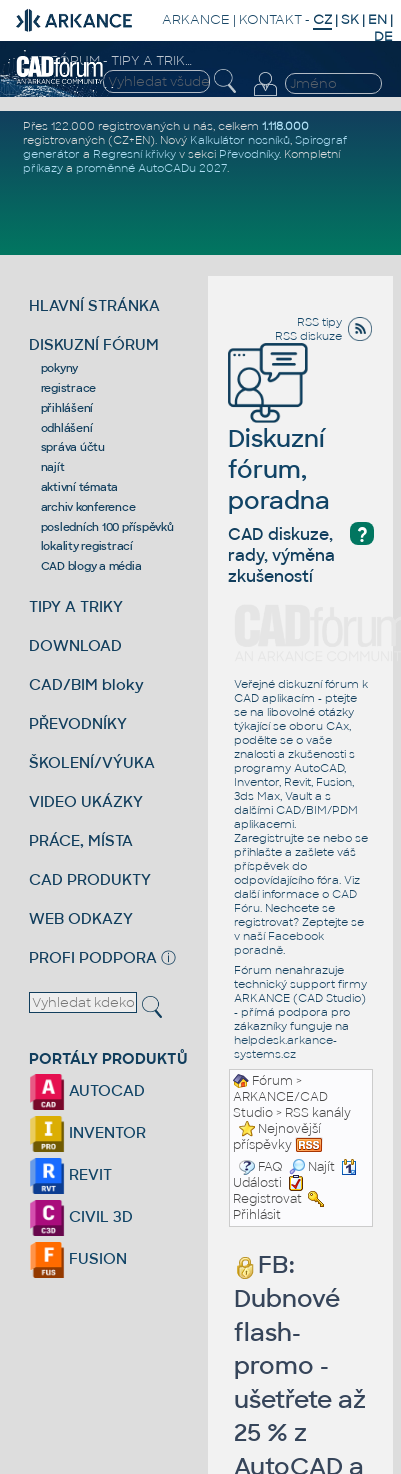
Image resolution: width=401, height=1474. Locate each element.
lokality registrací (87, 546)
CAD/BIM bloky (86, 684)
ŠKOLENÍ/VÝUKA (92, 762)
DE (383, 36)
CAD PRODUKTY (90, 879)
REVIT (70, 1174)
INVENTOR (87, 1132)
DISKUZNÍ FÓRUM (94, 344)
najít (53, 467)
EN (377, 19)
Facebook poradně (279, 943)
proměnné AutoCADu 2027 (151, 168)
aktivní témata (80, 487)
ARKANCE (196, 19)
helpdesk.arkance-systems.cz (285, 1047)
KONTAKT (270, 19)
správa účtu (73, 447)
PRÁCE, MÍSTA (81, 840)
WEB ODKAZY (81, 918)
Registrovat (267, 1199)
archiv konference (88, 507)
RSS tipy (319, 322)
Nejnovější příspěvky (277, 1137)
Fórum (272, 1081)
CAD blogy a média (91, 566)
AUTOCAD (87, 1090)
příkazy (43, 168)
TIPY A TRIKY (76, 606)
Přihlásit (257, 1215)
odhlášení (67, 428)
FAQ (270, 1167)
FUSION (78, 1258)
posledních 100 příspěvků (107, 527)
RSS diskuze (308, 336)
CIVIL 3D (81, 1216)
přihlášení (67, 408)
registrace (69, 388)
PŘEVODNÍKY (78, 723)
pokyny (60, 368)
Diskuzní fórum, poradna (279, 440)
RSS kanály (318, 1113)
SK (350, 19)
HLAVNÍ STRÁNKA (94, 305)
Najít (312, 1167)
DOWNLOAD (75, 645)
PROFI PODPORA (93, 957)
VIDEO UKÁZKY (86, 801)
